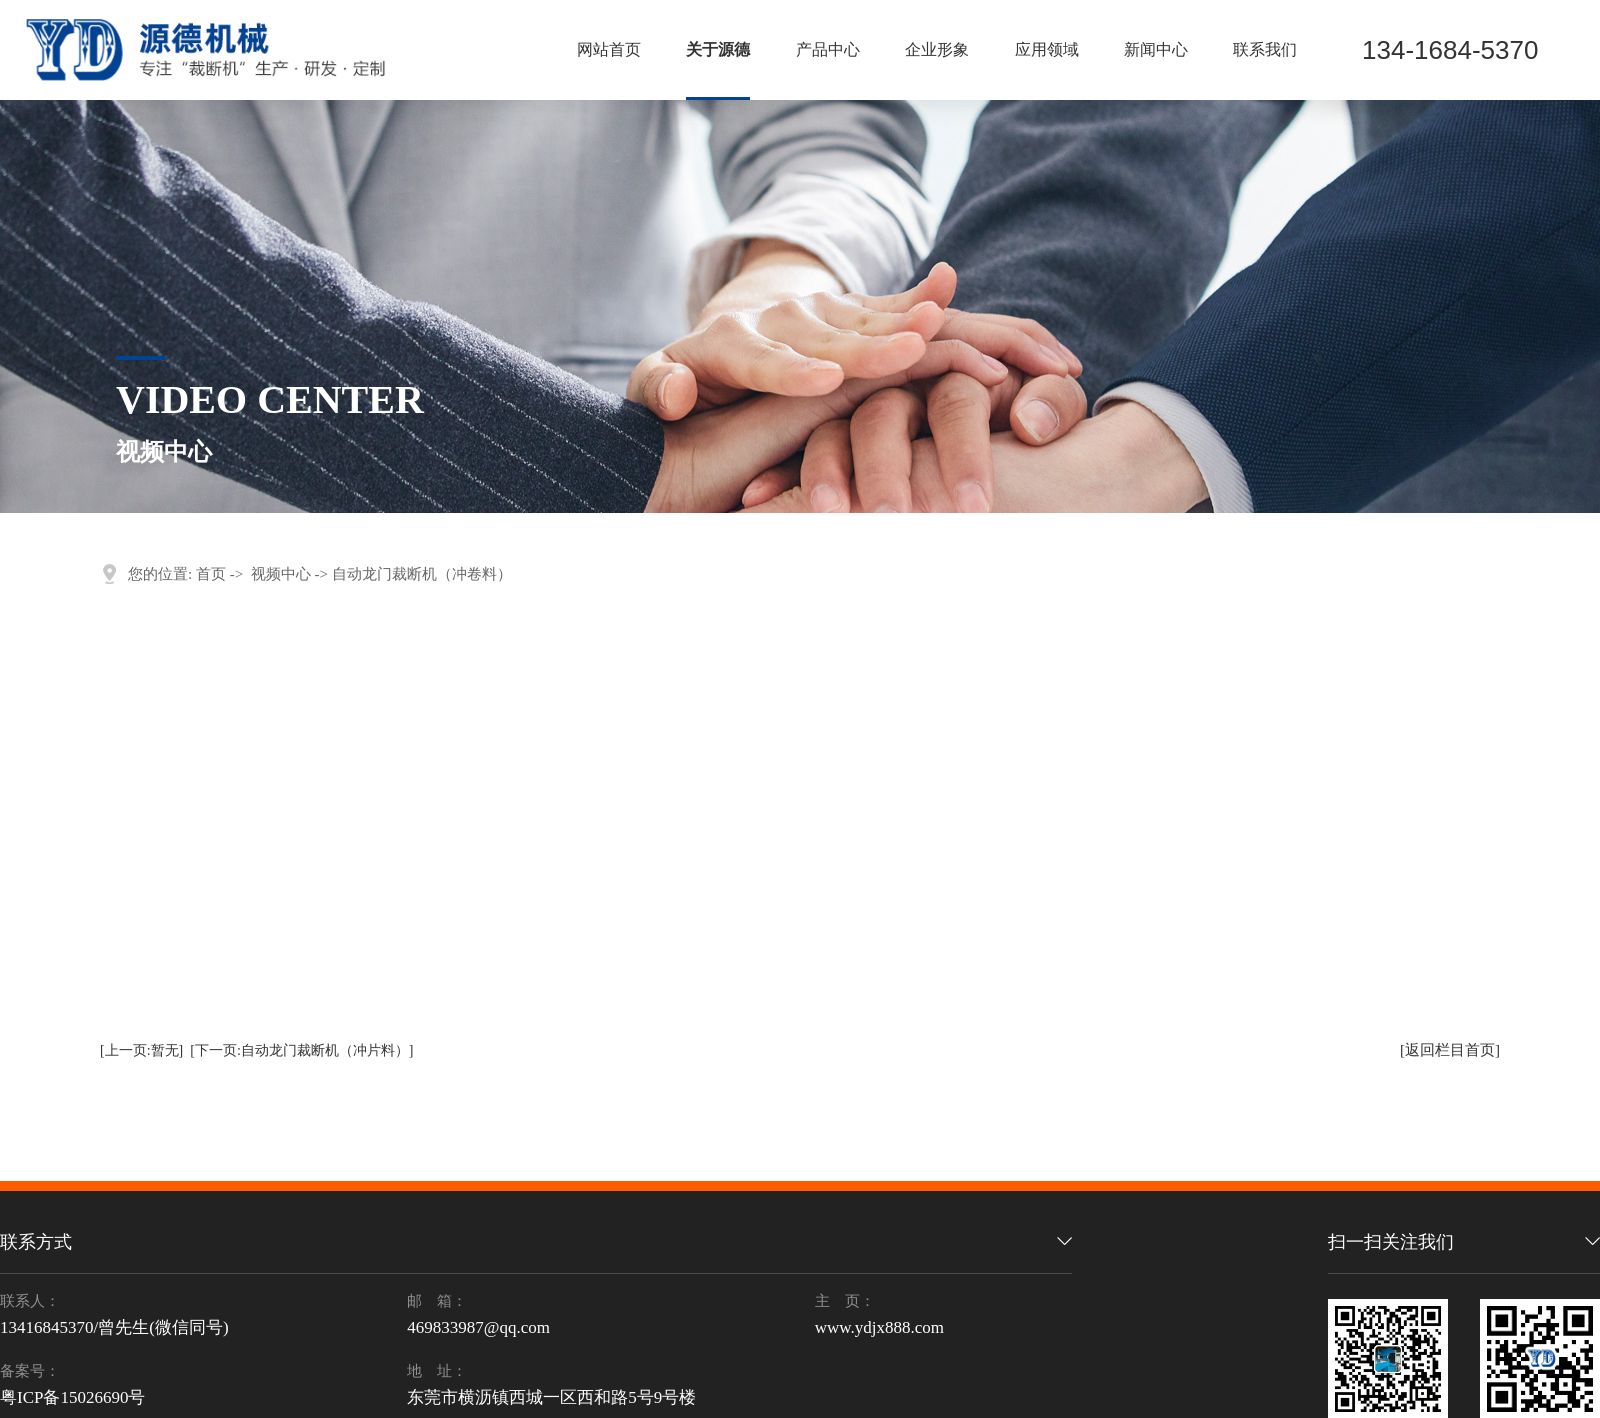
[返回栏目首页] (1450, 1050)
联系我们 (1265, 49)
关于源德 (718, 49)
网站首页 (609, 49)
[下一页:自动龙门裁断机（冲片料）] (301, 1050)
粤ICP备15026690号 (72, 1397)
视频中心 (281, 574)
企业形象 (937, 49)
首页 (211, 574)
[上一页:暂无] (141, 1050)
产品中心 (828, 49)
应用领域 (1047, 49)
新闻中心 (1156, 49)
